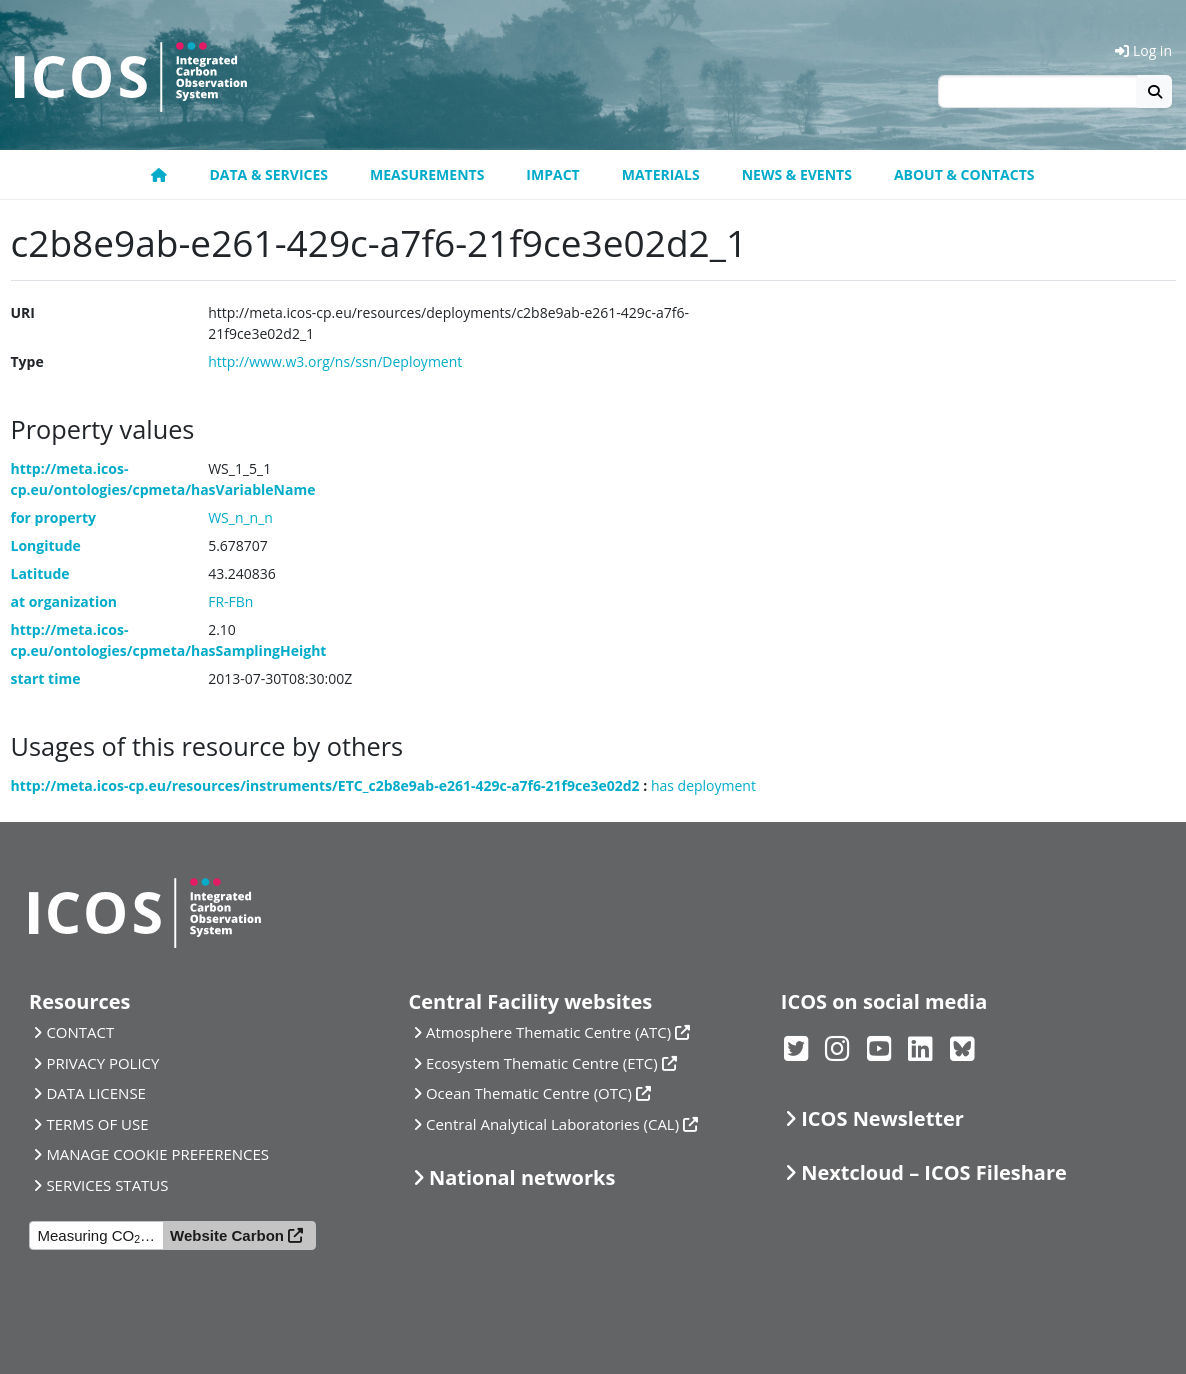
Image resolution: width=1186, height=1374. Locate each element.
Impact (552, 174)
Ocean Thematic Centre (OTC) (529, 1093)
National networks (522, 1177)
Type (27, 361)
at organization (64, 601)
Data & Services (268, 174)
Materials (661, 174)
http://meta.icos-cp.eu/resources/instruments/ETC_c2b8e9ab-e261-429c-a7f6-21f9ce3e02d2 (325, 785)
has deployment (703, 785)
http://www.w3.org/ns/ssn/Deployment (335, 361)
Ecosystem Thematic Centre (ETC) (542, 1063)
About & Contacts (964, 174)
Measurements (427, 174)
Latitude (40, 573)
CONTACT (80, 1032)
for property (54, 517)
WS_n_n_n (240, 517)
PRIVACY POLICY (102, 1063)
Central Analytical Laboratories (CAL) (552, 1124)
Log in (1143, 50)
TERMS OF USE (97, 1124)
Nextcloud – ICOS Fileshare (934, 1172)
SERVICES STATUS (107, 1185)
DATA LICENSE (96, 1093)
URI (23, 312)
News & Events (797, 174)
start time (46, 678)
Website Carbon (227, 1235)
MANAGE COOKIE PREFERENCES (157, 1154)
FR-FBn (230, 601)
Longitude (46, 545)
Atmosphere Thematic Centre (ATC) (548, 1032)
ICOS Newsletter (882, 1118)
